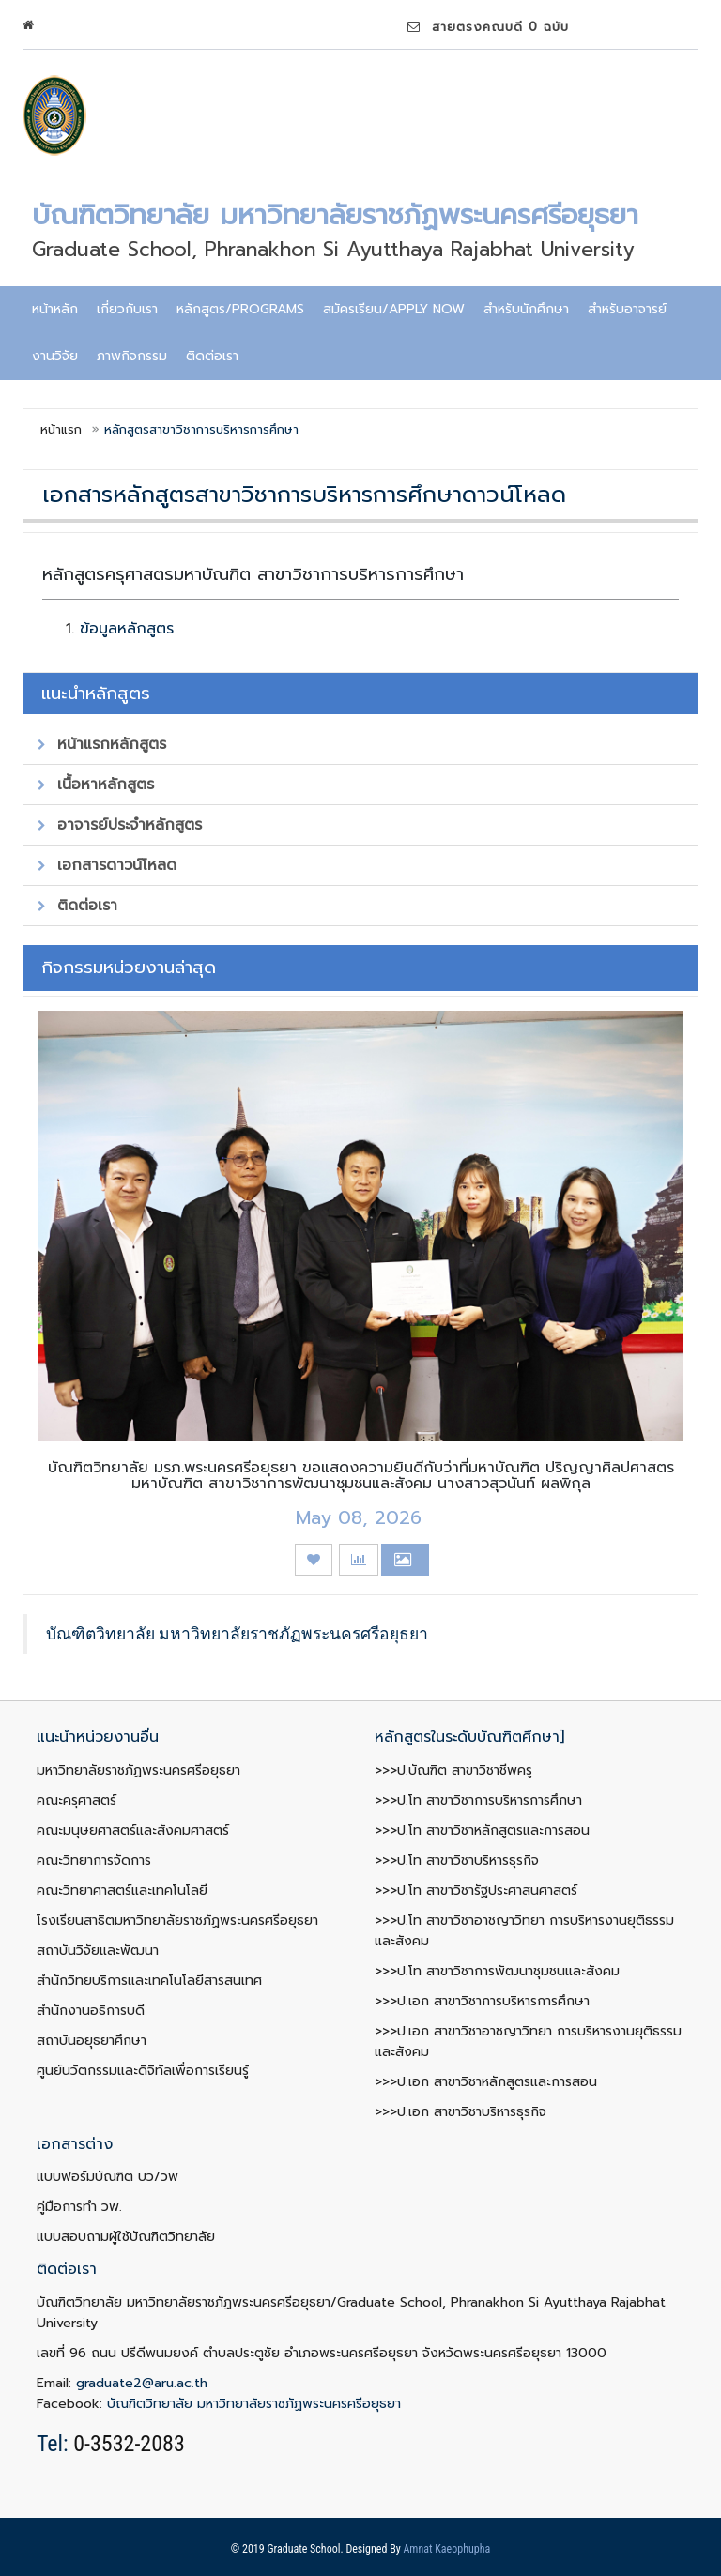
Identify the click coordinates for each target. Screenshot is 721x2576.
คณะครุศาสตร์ (76, 1800)
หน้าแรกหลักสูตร (102, 744)
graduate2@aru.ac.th (141, 2383)
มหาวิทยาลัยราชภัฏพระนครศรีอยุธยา (138, 1770)
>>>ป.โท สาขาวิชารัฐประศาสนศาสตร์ (476, 1890)
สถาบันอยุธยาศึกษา (91, 2040)
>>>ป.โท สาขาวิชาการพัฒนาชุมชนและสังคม (497, 1971)
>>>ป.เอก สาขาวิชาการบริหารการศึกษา (482, 2001)
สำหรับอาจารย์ (627, 309)
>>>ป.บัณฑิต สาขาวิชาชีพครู (453, 1770)
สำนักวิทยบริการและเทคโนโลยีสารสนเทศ (149, 1980)
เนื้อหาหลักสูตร (96, 784)
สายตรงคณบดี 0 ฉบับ (488, 27)
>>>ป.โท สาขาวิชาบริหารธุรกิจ (457, 1860)
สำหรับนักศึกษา (526, 309)
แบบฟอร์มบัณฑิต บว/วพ (107, 2177)
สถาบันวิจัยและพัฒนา (98, 1950)
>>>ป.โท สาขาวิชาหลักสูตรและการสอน (482, 1830)
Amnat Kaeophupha (446, 2548)
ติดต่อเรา (212, 356)
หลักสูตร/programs (240, 309)
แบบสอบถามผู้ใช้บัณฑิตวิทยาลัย (126, 2237)
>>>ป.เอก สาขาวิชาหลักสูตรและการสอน (486, 2082)
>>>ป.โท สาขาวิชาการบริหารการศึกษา (478, 1800)
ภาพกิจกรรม (132, 356)
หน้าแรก (61, 429)
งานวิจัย (55, 356)
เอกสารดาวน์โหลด (107, 865)
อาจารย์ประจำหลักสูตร (120, 825)
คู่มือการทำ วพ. (79, 2207)
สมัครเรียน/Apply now (394, 309)
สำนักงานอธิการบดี (91, 2010)
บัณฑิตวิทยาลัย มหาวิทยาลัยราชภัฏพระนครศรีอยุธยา (237, 1633)
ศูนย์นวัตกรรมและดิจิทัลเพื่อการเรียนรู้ (143, 2071)
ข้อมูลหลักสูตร (127, 628)
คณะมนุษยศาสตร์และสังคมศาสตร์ (133, 1830)
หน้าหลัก (55, 309)
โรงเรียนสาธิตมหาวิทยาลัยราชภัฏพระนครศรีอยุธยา (177, 1920)
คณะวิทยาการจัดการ (94, 1860)
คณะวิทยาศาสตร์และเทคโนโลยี (122, 1890)
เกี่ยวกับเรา (127, 309)
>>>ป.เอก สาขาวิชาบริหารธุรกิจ (460, 2112)
